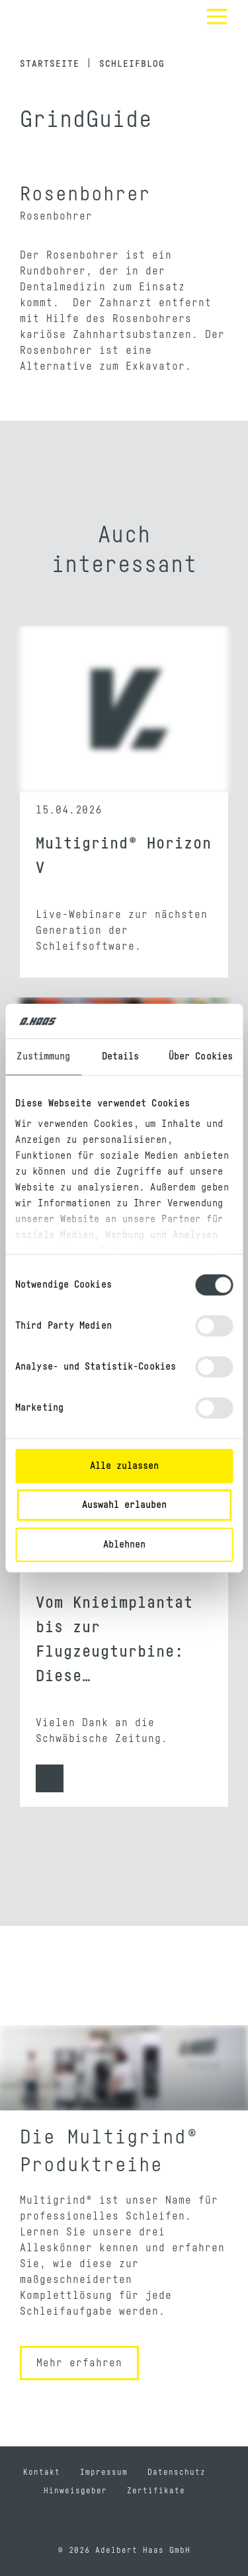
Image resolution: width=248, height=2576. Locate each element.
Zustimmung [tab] (43, 1056)
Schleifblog (132, 64)
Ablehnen (124, 1545)
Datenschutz (176, 2472)
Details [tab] (121, 1056)
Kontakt (41, 2472)
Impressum (104, 2472)
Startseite (49, 64)
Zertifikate (156, 2491)
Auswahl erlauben (124, 1505)
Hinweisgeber (75, 2491)
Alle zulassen (124, 1466)
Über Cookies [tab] (201, 1056)
